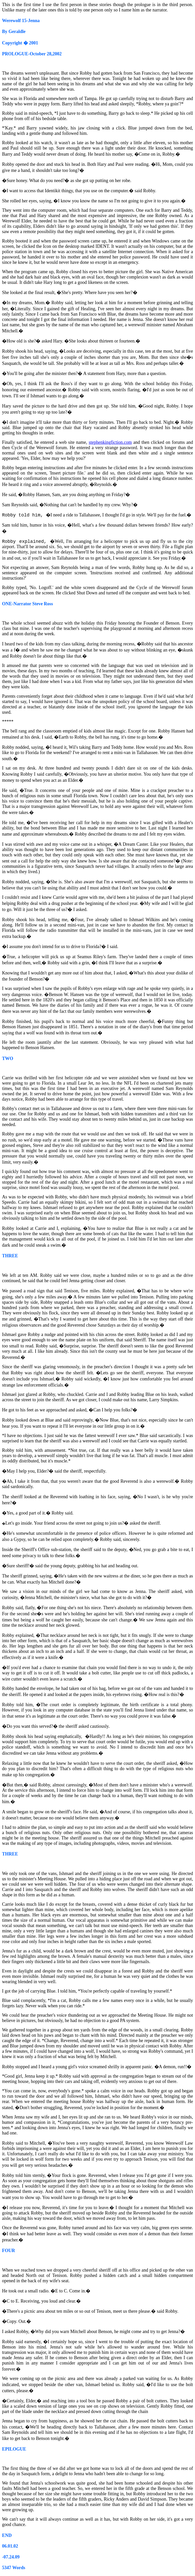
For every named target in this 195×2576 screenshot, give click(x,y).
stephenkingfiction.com (110, 442)
